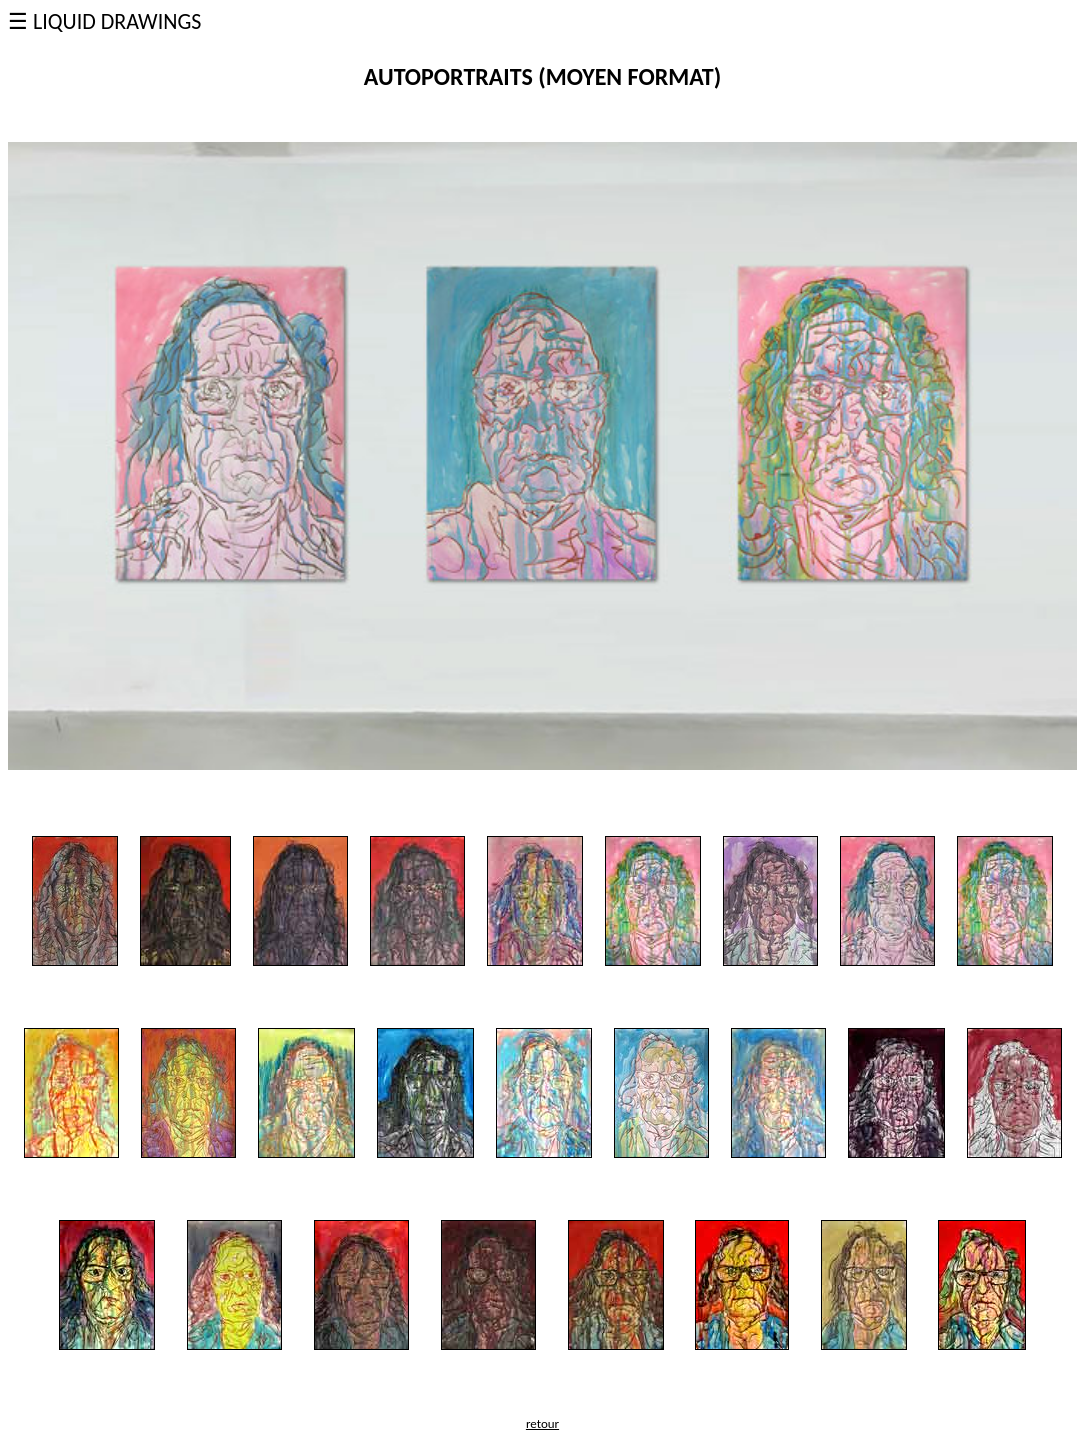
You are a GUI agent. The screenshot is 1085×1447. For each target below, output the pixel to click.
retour (542, 1423)
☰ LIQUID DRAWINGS (104, 21)
